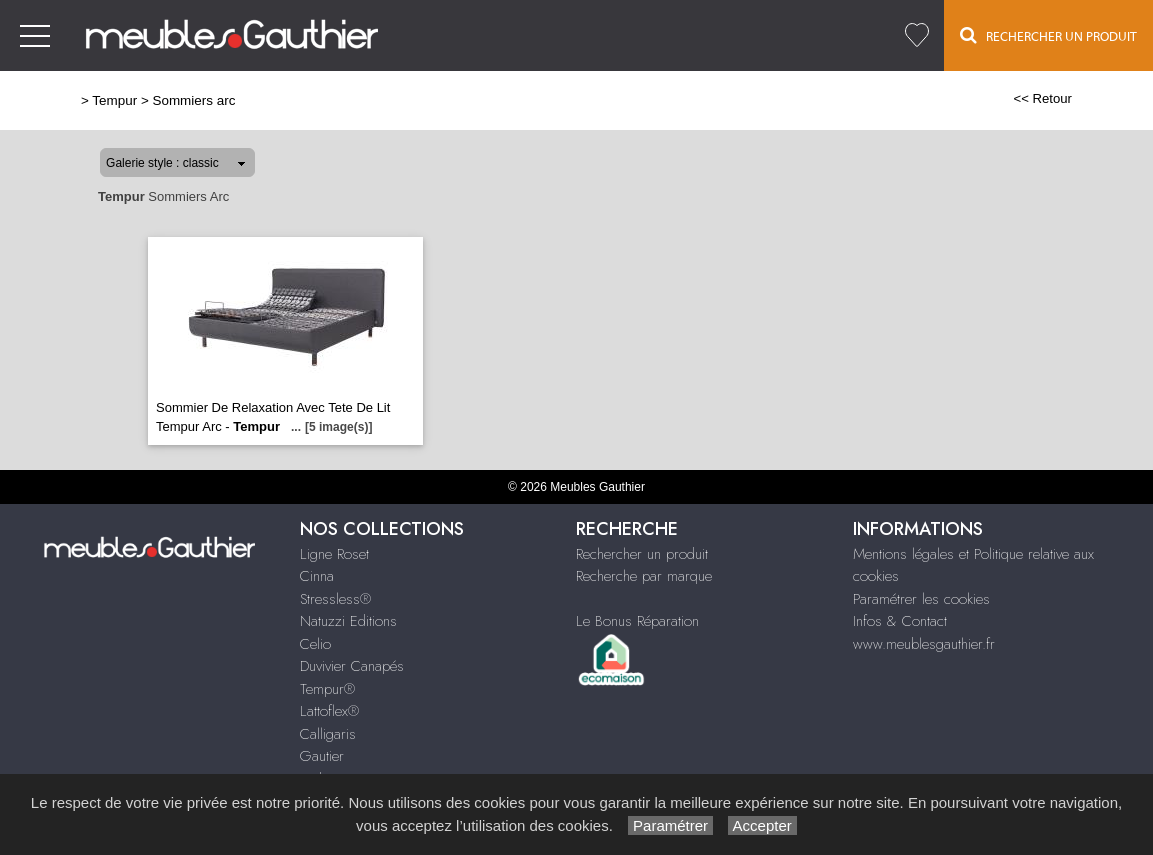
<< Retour (1042, 98)
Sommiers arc (193, 100)
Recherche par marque (644, 576)
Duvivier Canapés (352, 666)
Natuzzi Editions (348, 621)
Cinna (317, 576)
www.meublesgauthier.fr (924, 644)
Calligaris (328, 734)
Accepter (762, 825)
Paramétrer (670, 825)
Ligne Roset (334, 554)
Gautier (322, 756)
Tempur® (327, 689)
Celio (315, 644)
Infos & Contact (900, 621)
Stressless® (335, 599)
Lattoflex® (329, 711)
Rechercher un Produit (1048, 35)
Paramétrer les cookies (921, 599)
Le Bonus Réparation (637, 621)
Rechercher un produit (642, 554)
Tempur (114, 100)
